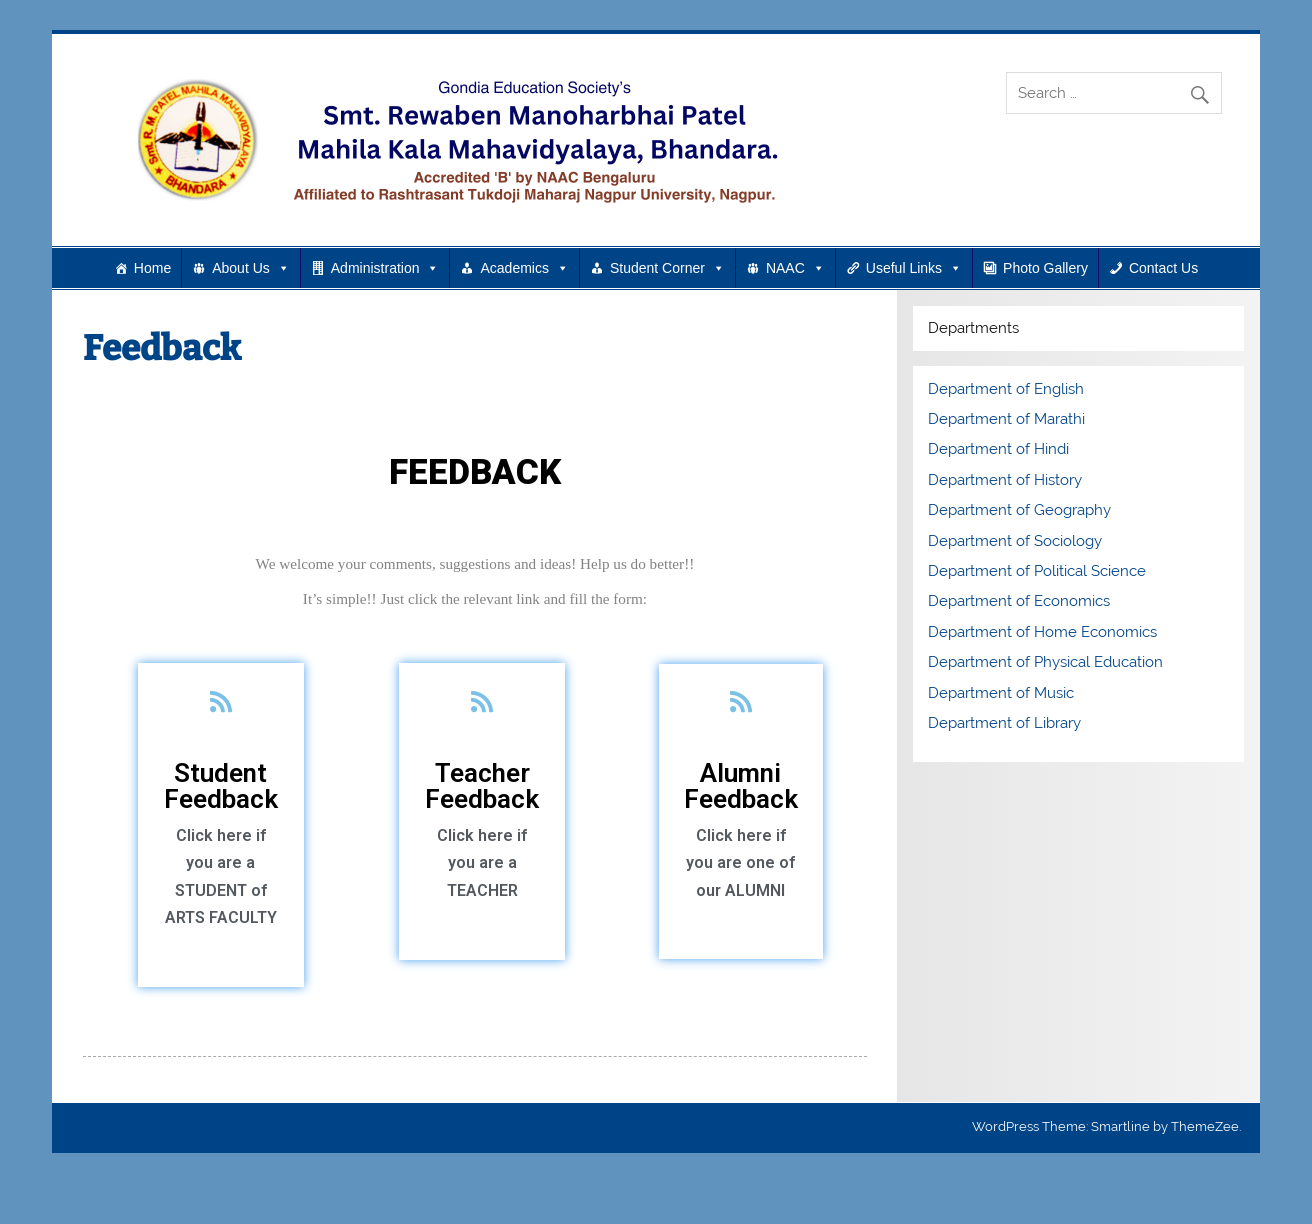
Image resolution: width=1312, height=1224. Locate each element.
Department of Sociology (1015, 541)
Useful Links (914, 268)
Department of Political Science (1037, 571)
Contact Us (1163, 268)
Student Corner (667, 268)
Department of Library (1004, 723)
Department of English (1006, 389)
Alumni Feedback (741, 786)
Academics (524, 268)
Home (152, 268)
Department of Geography (1019, 510)
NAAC (795, 268)
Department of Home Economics (1042, 632)
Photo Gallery (1045, 268)
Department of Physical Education (1045, 662)
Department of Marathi (1006, 419)
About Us (251, 268)
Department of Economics (1019, 601)
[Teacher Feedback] (482, 701)
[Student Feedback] (220, 701)
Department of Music (1001, 693)
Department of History (1005, 480)
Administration (385, 268)
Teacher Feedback (482, 786)
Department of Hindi (998, 449)
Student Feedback (221, 786)
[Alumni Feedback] (740, 701)
